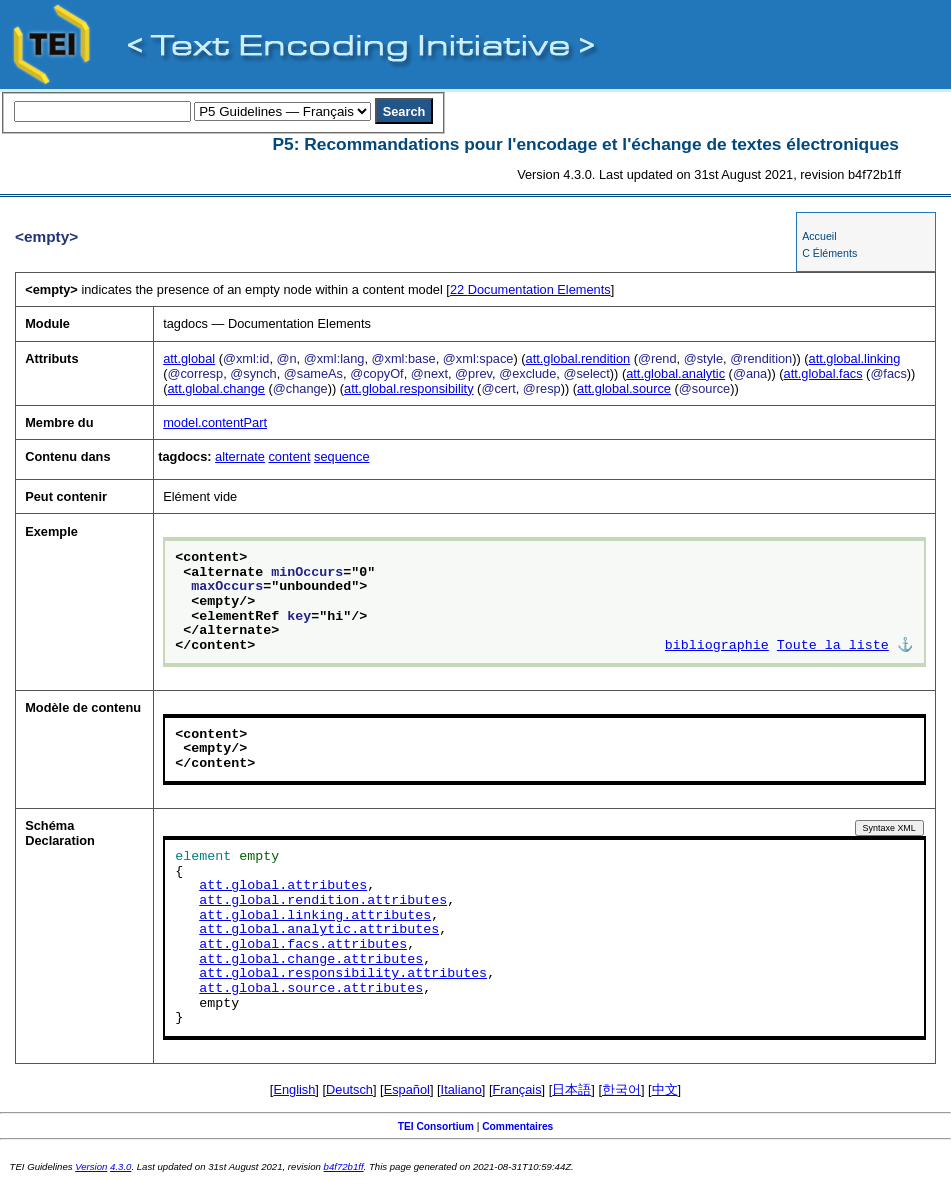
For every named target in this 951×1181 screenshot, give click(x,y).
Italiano (461, 1089)
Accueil (819, 236)
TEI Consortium (436, 1126)
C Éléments (829, 253)
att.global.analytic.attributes (319, 930)
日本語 (571, 1089)
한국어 (621, 1089)
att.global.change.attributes (311, 960)
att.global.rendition (578, 358)
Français (517, 1089)
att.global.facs (823, 373)
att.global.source (624, 388)
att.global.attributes (283, 886)
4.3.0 (120, 1166)
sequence (342, 456)
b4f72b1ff (344, 1166)
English (294, 1089)
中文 (665, 1089)
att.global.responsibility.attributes (343, 974)
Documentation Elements (530, 289)
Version (91, 1166)
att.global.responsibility (408, 388)
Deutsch (349, 1089)
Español (407, 1089)
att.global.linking (855, 358)
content (289, 456)
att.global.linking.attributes (315, 916)
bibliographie (717, 646)
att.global (189, 358)
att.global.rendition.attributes (323, 901)
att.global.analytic (675, 373)
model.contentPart (215, 422)
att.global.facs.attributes (303, 945)
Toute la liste (833, 646)
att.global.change (215, 388)
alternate (240, 456)
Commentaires (517, 1126)
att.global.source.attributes (311, 989)
